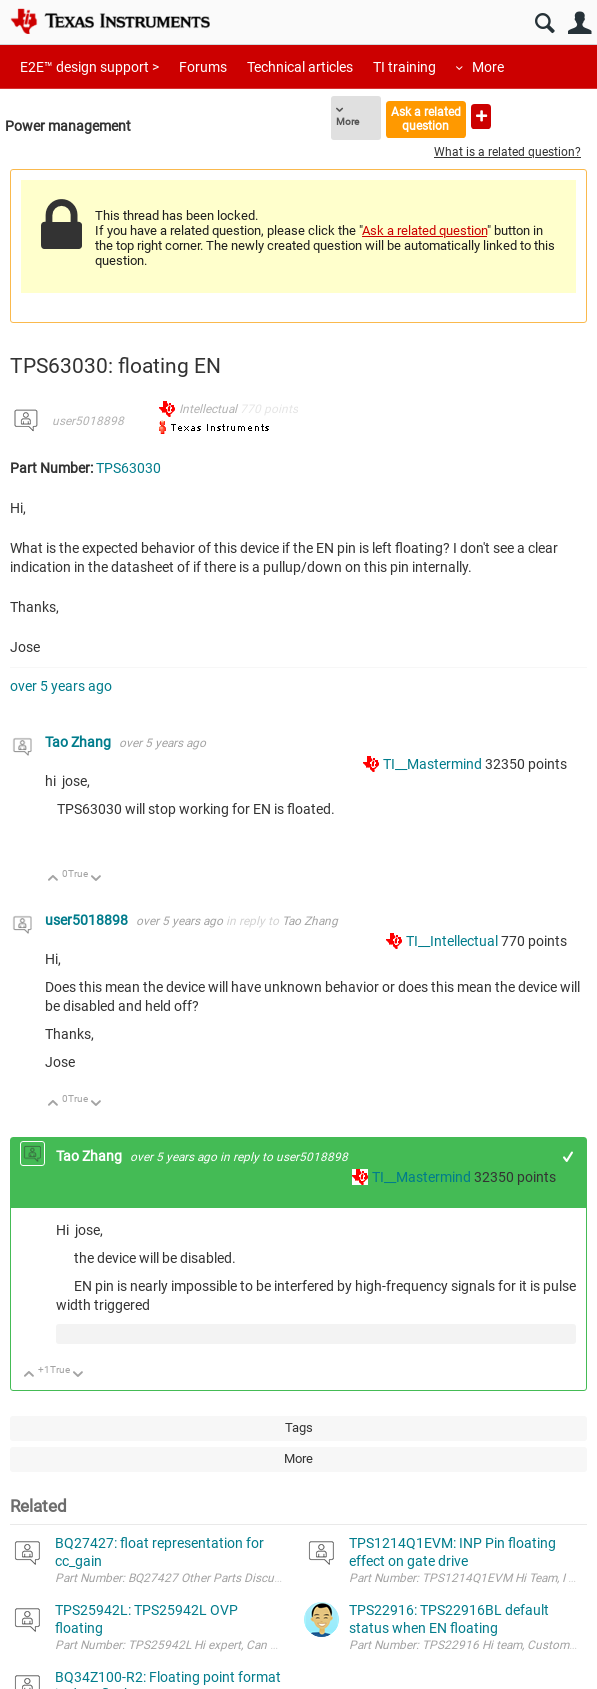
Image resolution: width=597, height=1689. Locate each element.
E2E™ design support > (89, 67)
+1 (568, 1156)
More (488, 67)
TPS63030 (128, 468)
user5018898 (88, 421)
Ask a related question (426, 118)
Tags (299, 1427)
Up (53, 879)
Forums (203, 67)
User (579, 23)
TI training (404, 67)
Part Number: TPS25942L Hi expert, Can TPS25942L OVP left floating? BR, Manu (268, 1645)
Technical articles (300, 67)
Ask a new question (481, 116)
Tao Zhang (79, 742)
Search (544, 23)
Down (96, 879)
